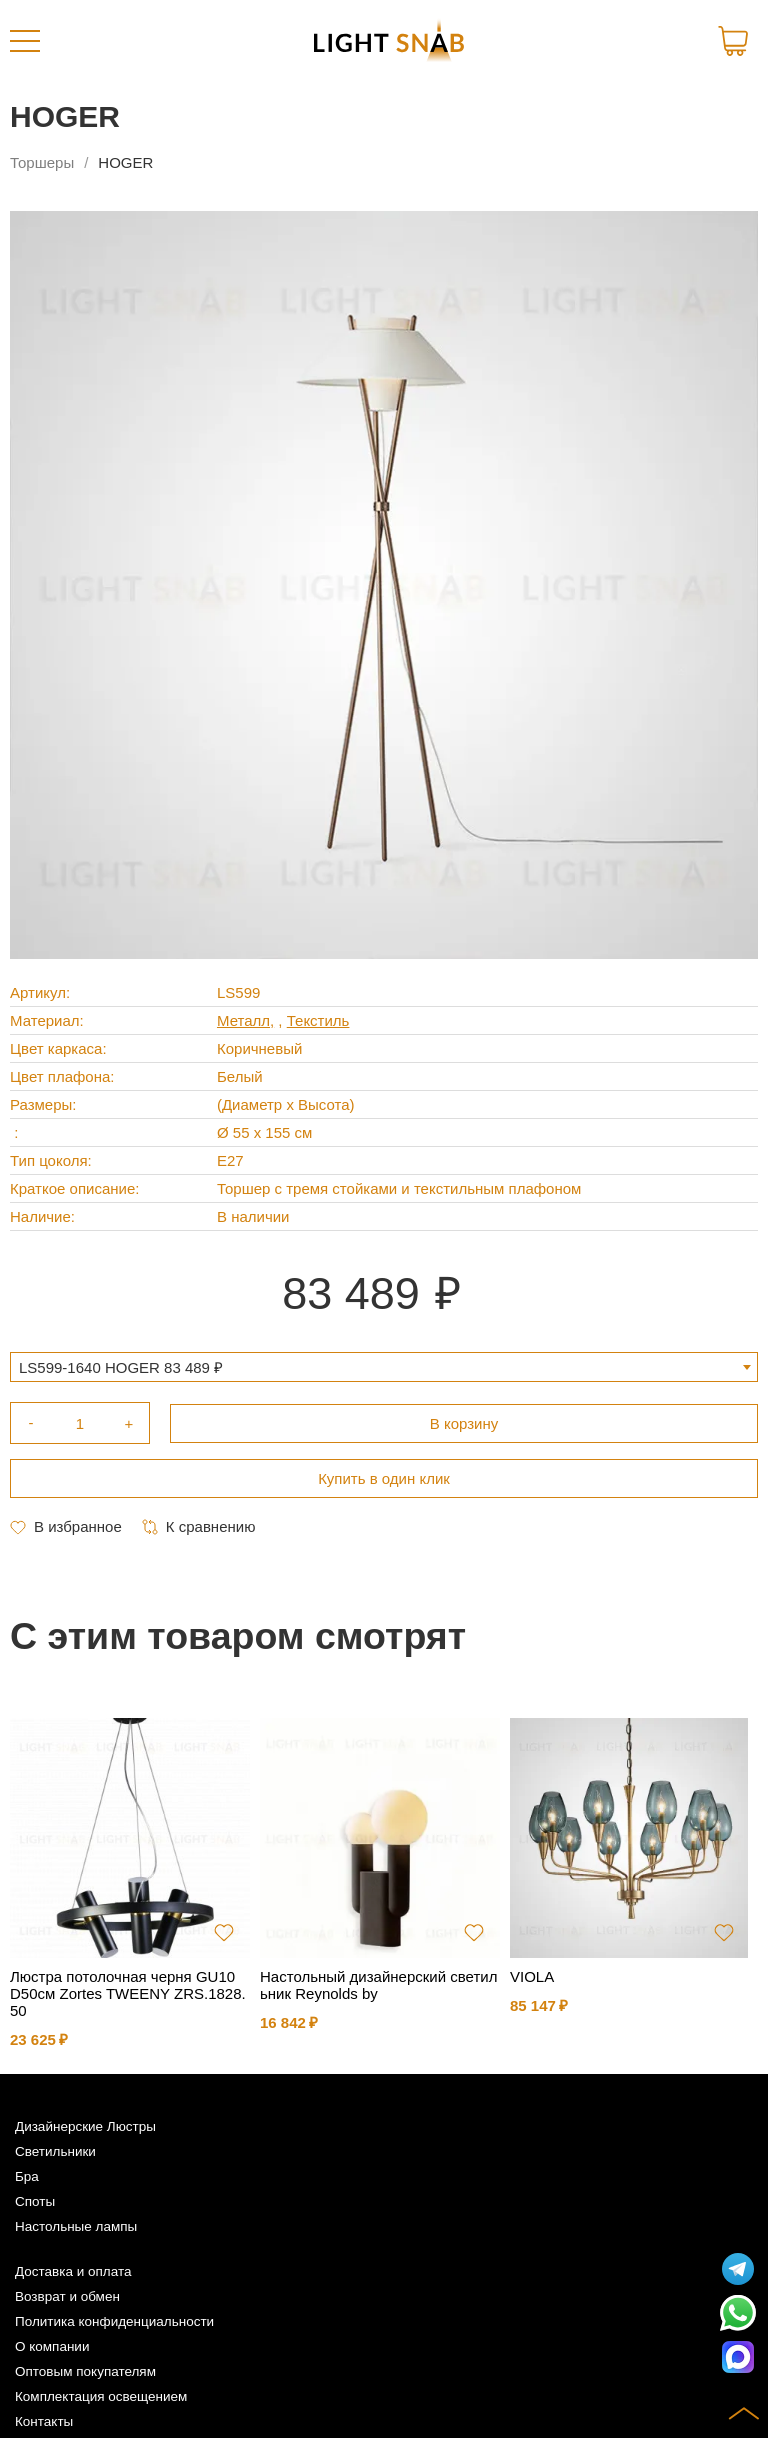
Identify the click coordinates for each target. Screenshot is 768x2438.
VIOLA (532, 1976)
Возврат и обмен (67, 2296)
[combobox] (384, 1367)
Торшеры (42, 162)
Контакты (44, 2421)
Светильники (55, 2151)
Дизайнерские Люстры (85, 2126)
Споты (35, 2201)
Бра (27, 2176)
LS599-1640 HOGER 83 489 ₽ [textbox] (121, 1367)
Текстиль (318, 1020)
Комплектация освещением (101, 2396)
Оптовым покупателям (85, 2371)
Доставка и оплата (73, 2271)
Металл (243, 1020)
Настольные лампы (76, 2226)
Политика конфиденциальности (114, 2321)
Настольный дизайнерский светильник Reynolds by (378, 1985)
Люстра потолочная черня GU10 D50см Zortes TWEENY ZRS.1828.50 (128, 1993)
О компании (52, 2346)
